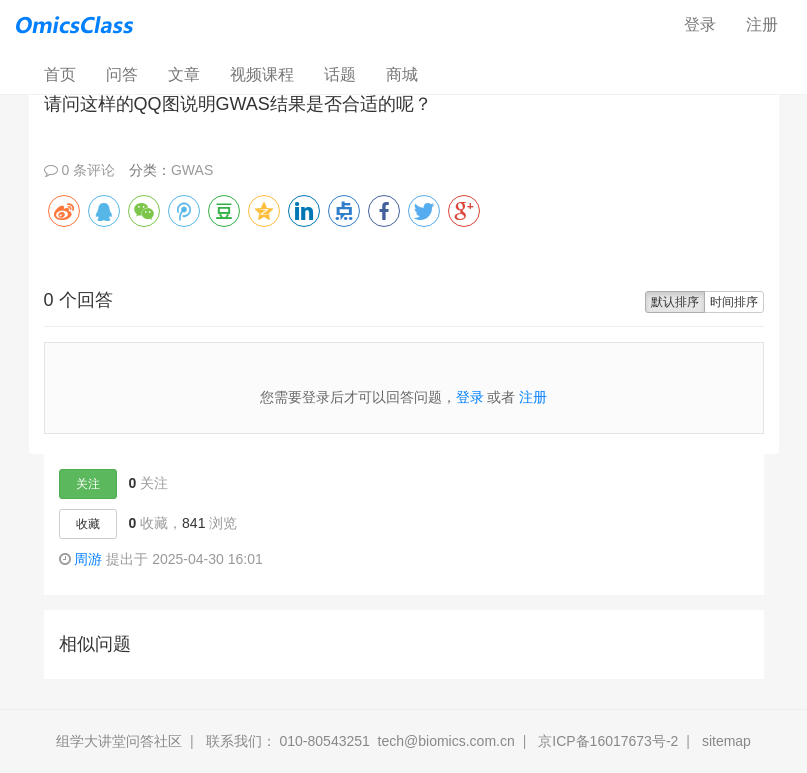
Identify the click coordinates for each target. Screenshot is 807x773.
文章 (184, 74)
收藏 (88, 524)
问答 (122, 74)
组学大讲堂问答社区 (119, 741)
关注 (88, 484)
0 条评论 (80, 170)
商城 (402, 74)
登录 (700, 24)
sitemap (726, 741)
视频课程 (262, 74)
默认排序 (675, 302)
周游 (88, 559)
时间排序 (734, 302)
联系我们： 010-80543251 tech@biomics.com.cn (360, 741)
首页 (67, 73)
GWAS (192, 170)
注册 (762, 24)
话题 (340, 74)
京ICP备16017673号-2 (608, 741)
